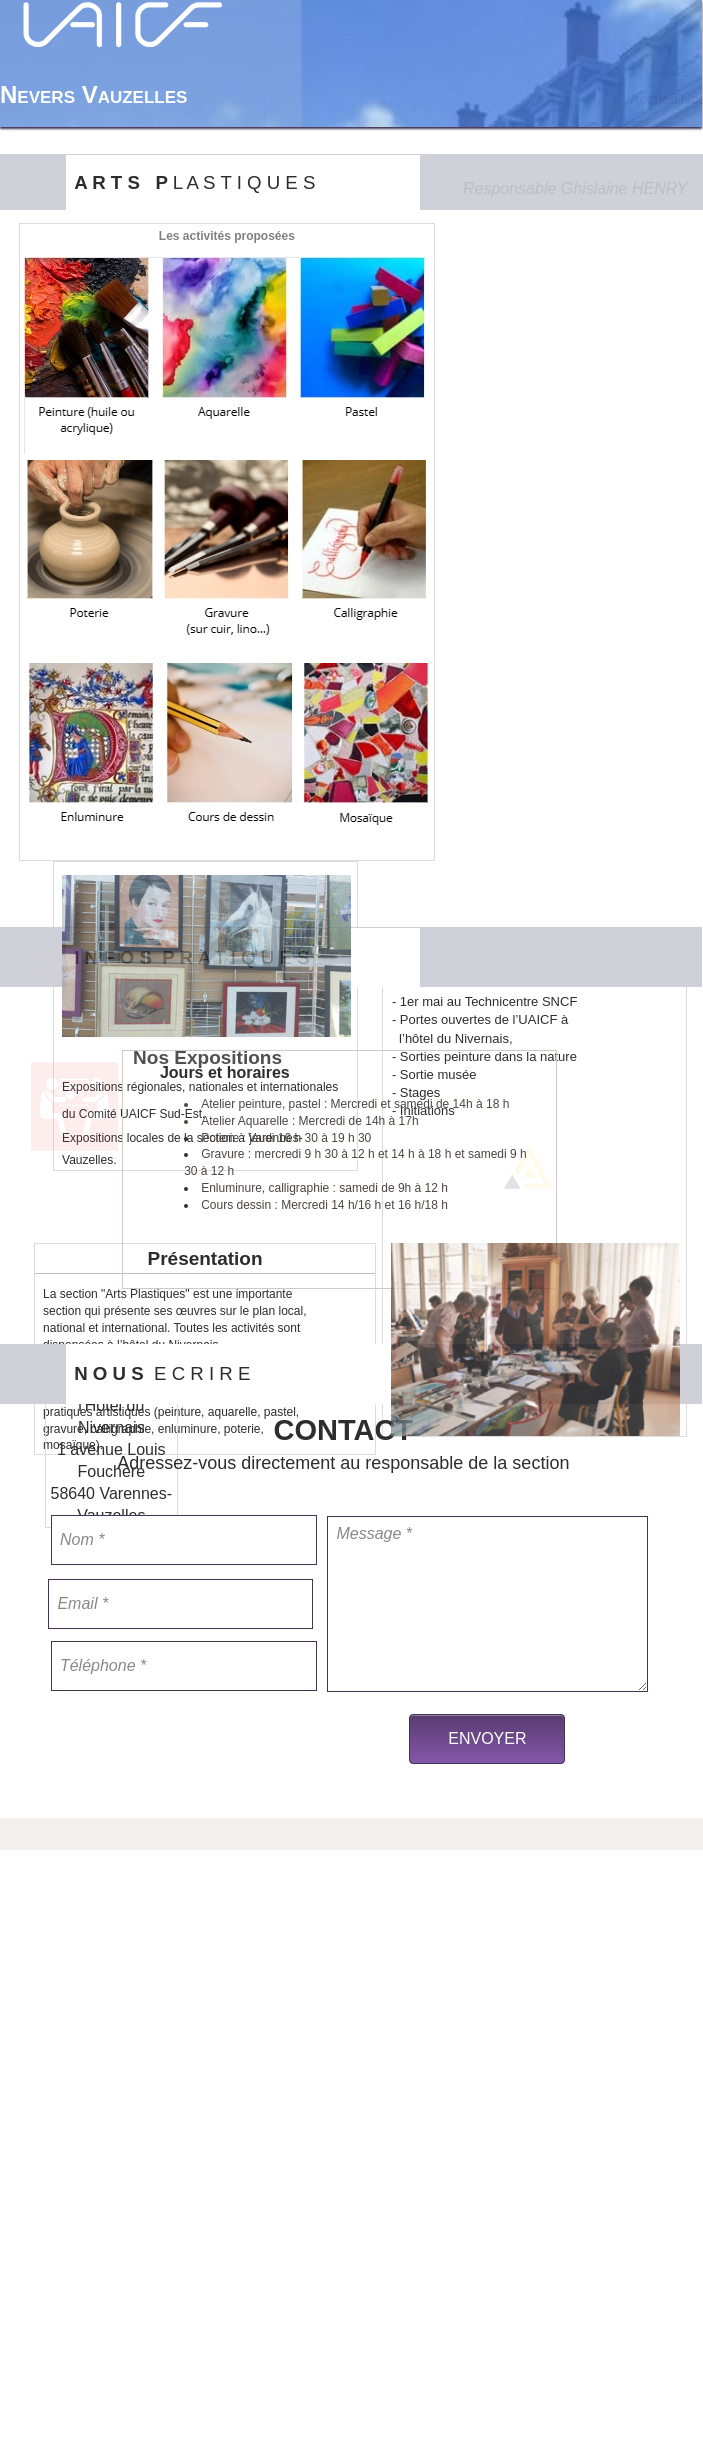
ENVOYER (487, 1738)
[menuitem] (653, 99)
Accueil (653, 99)
